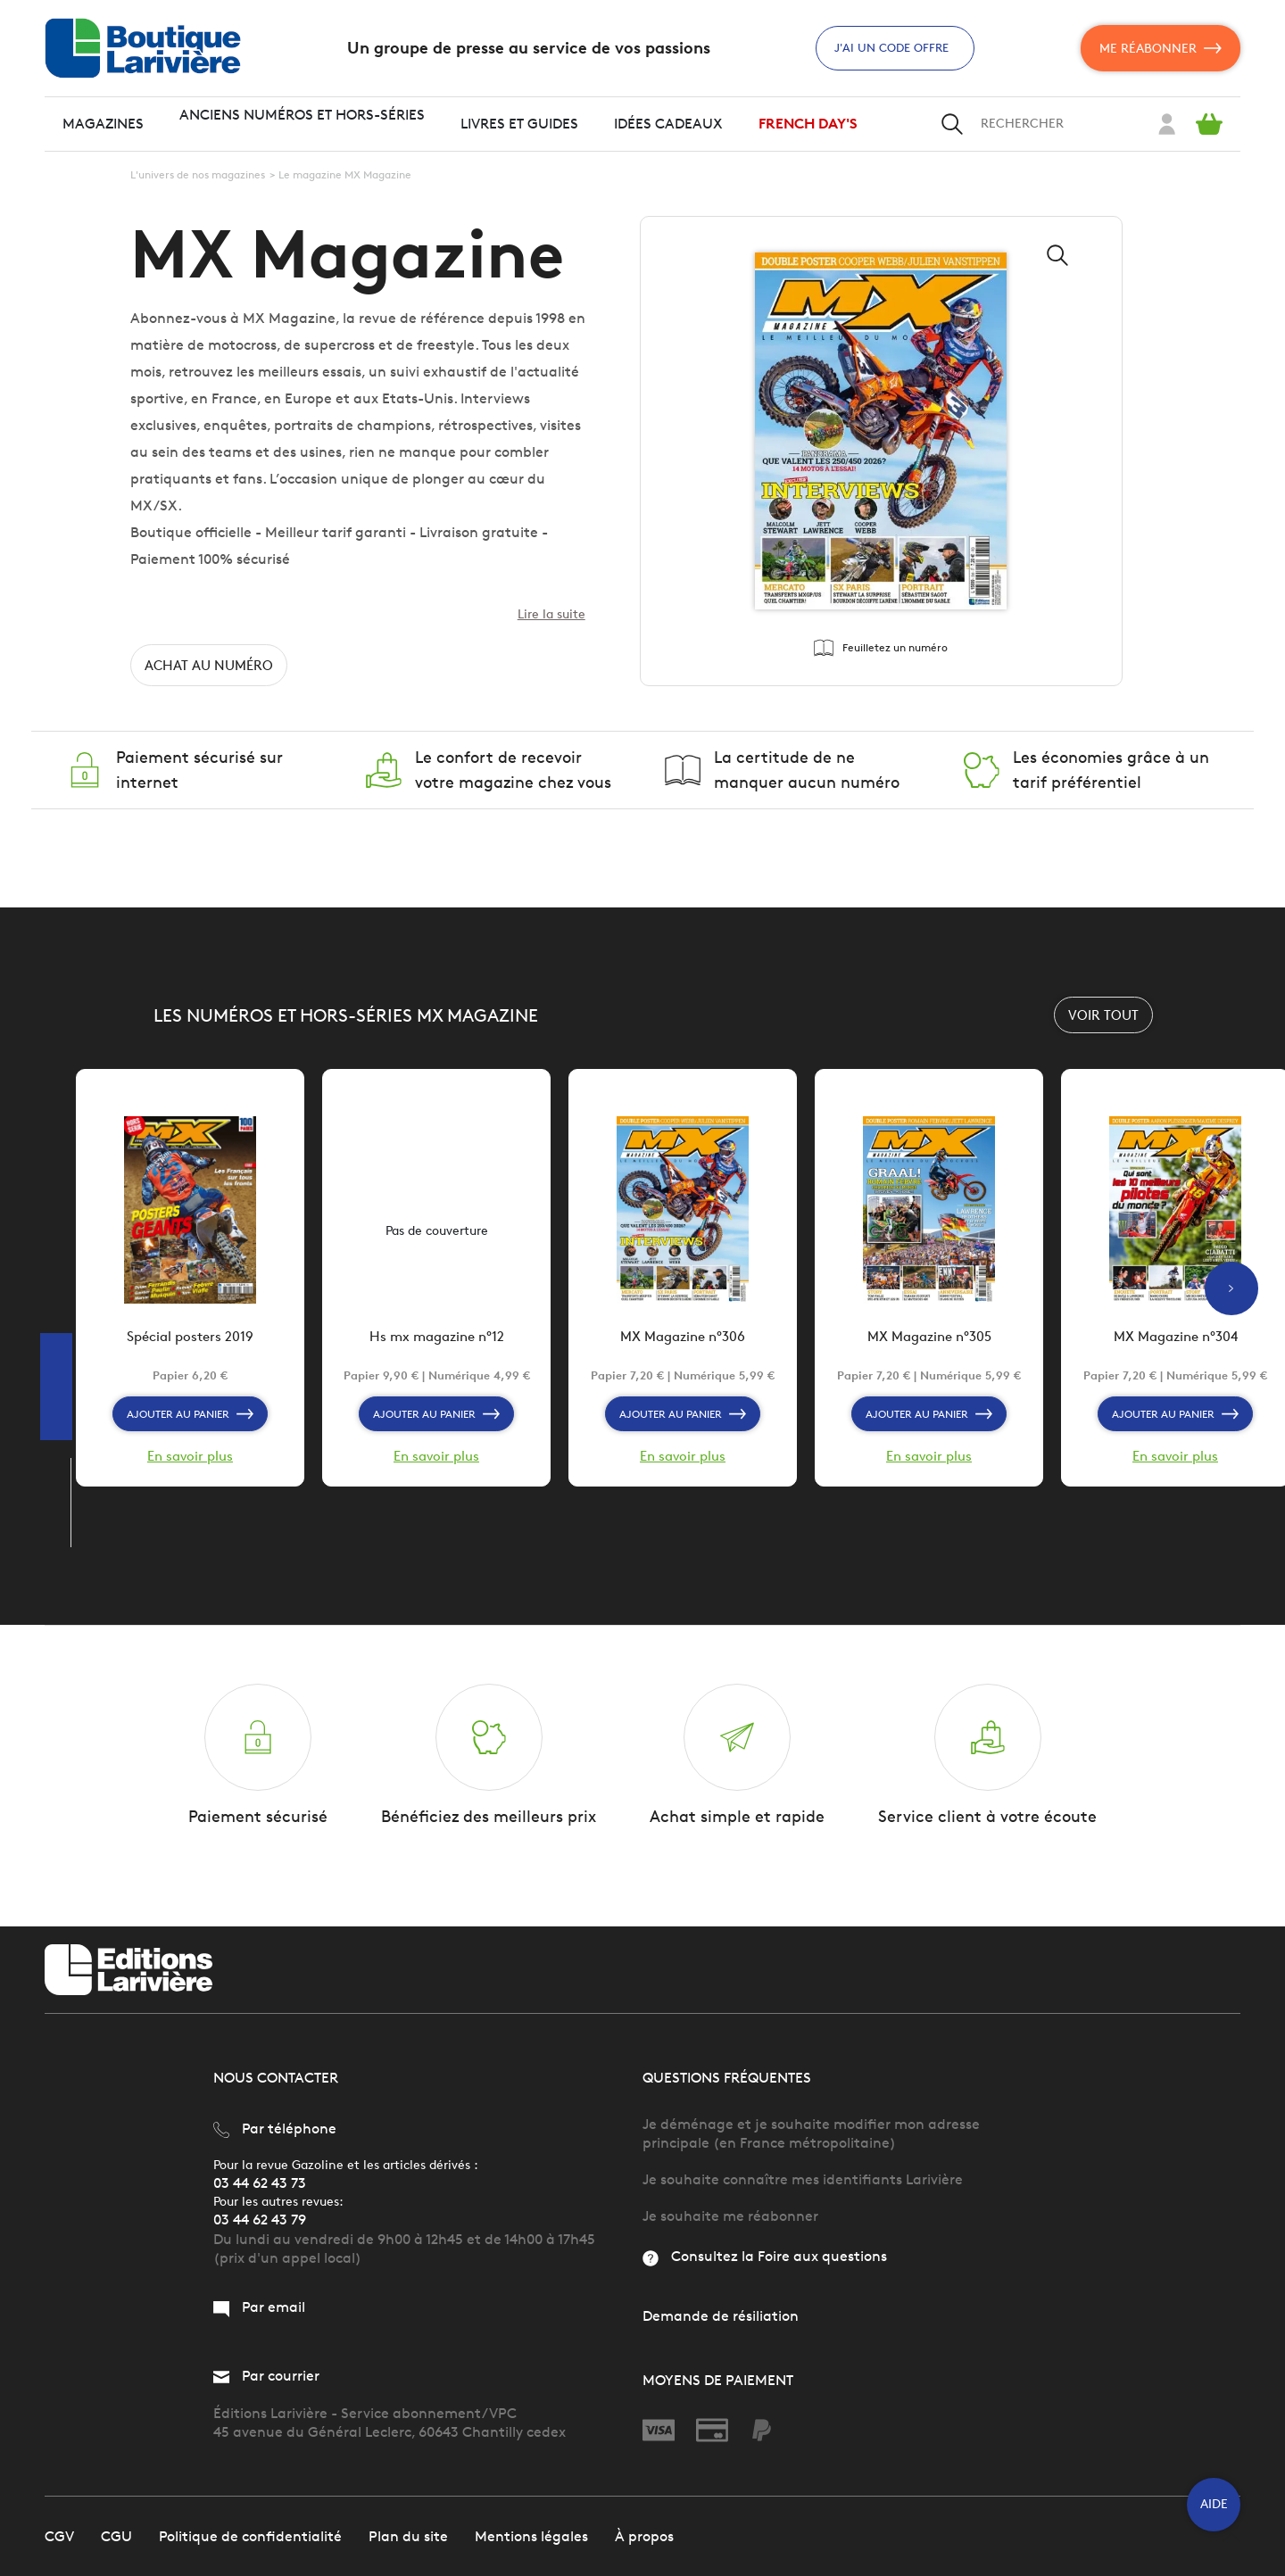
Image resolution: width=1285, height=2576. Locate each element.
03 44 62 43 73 (259, 2182)
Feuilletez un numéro (881, 649)
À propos (644, 2535)
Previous (69, 1583)
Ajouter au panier (190, 1423)
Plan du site (408, 2535)
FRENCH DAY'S (808, 123)
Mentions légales (531, 2535)
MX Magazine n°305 (929, 1346)
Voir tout (1103, 1019)
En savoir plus (190, 1466)
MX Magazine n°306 (683, 1346)
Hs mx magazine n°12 (436, 1346)
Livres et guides (519, 123)
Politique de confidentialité (250, 2535)
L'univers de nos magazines (197, 174)
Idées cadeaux (668, 123)
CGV (59, 2535)
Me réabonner (1160, 48)
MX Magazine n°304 (1175, 1346)
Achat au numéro (212, 669)
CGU (116, 2535)
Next (69, 1565)
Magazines (103, 123)
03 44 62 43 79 (259, 2220)
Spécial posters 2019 (190, 1346)
